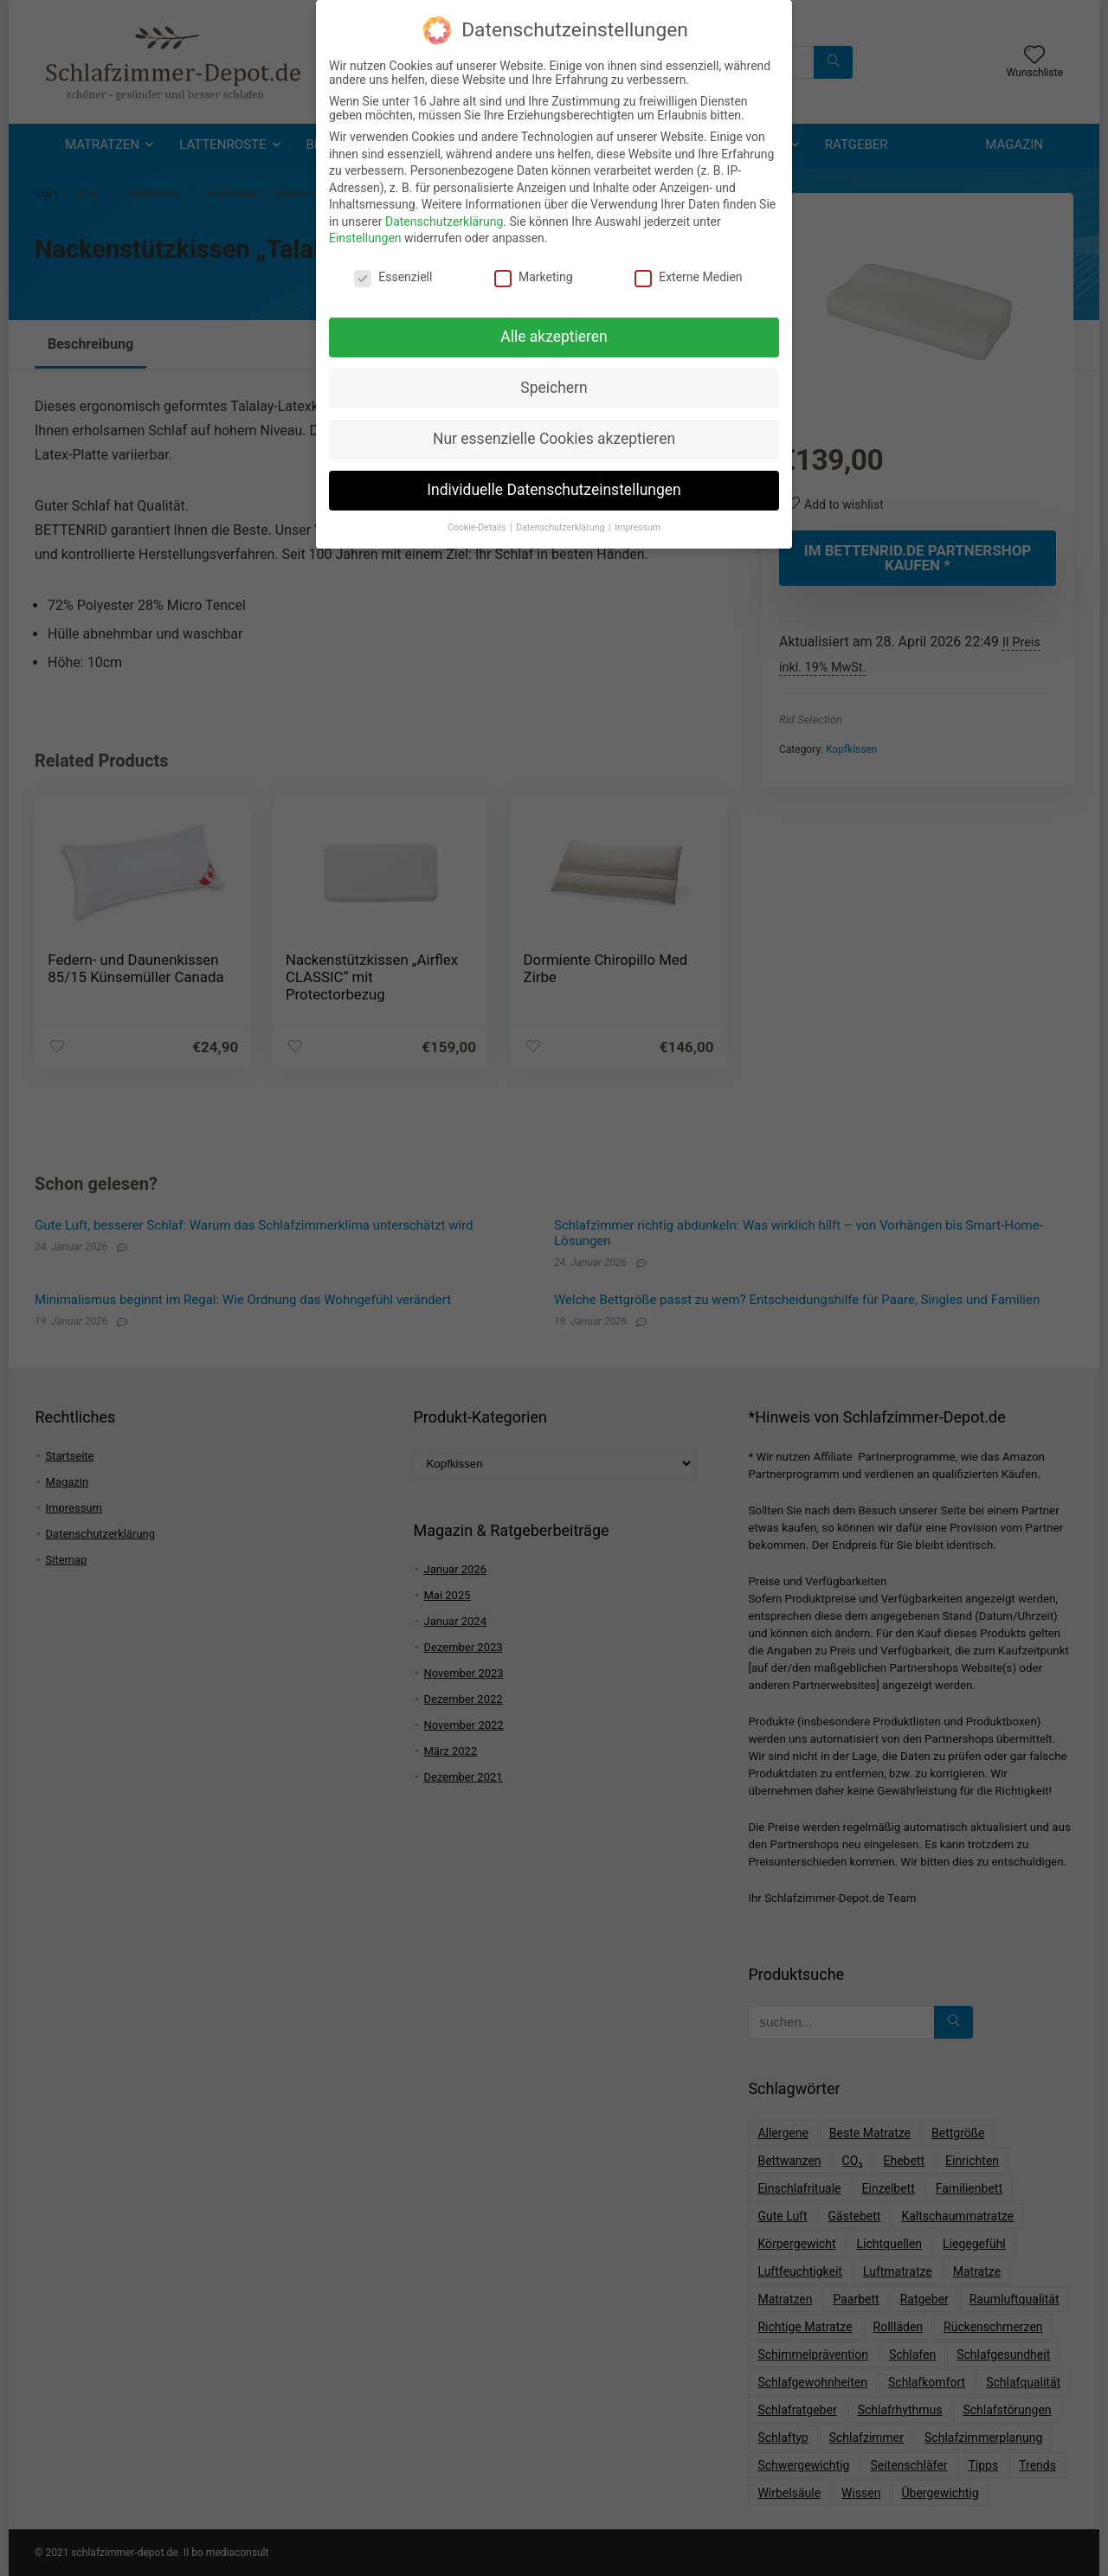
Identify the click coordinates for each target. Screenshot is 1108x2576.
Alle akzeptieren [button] (554, 335)
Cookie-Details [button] (478, 526)
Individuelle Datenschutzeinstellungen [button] (553, 489)
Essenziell (393, 276)
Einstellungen (365, 238)
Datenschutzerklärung (444, 221)
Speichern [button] (553, 386)
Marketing (533, 276)
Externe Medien (688, 276)
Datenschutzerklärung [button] (561, 526)
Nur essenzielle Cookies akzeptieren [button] (554, 437)
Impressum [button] (637, 526)
